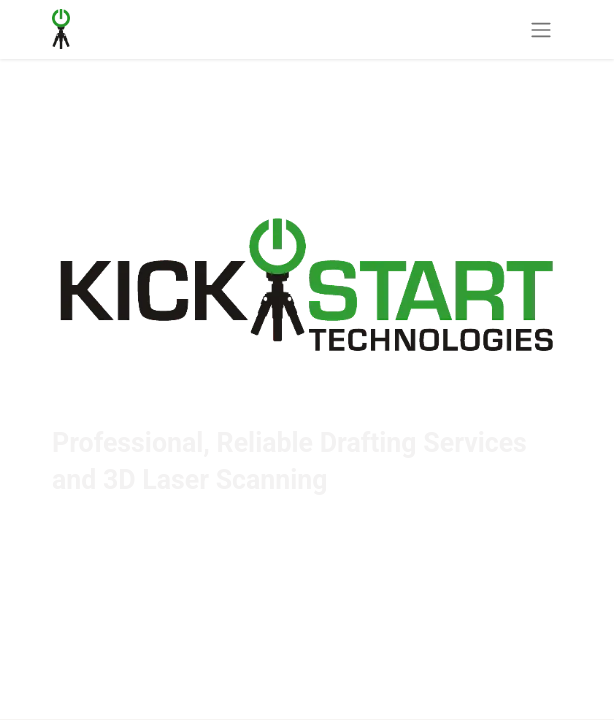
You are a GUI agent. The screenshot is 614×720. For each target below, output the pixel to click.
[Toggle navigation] (541, 29)
